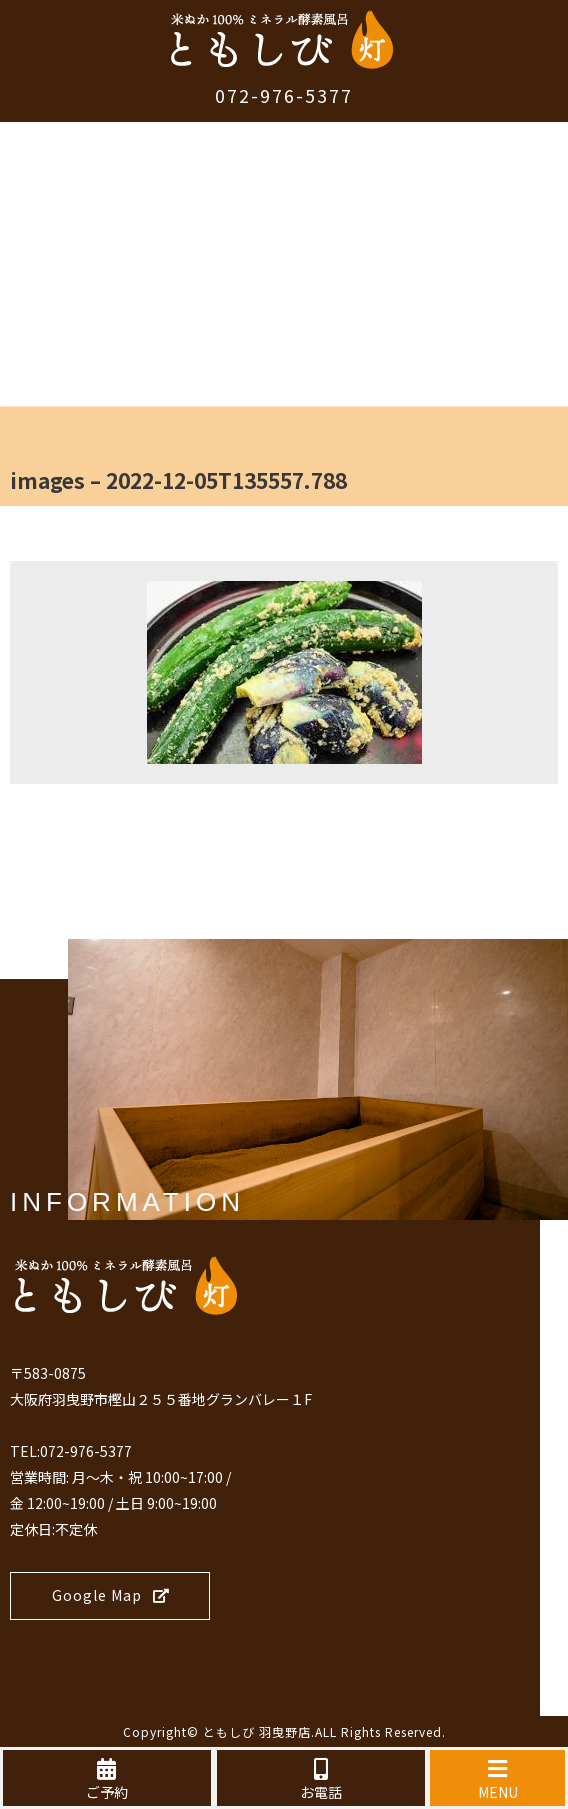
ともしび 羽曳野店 (257, 1731)
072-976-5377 (284, 95)
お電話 (321, 1780)
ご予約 (107, 1780)
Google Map (111, 1595)
